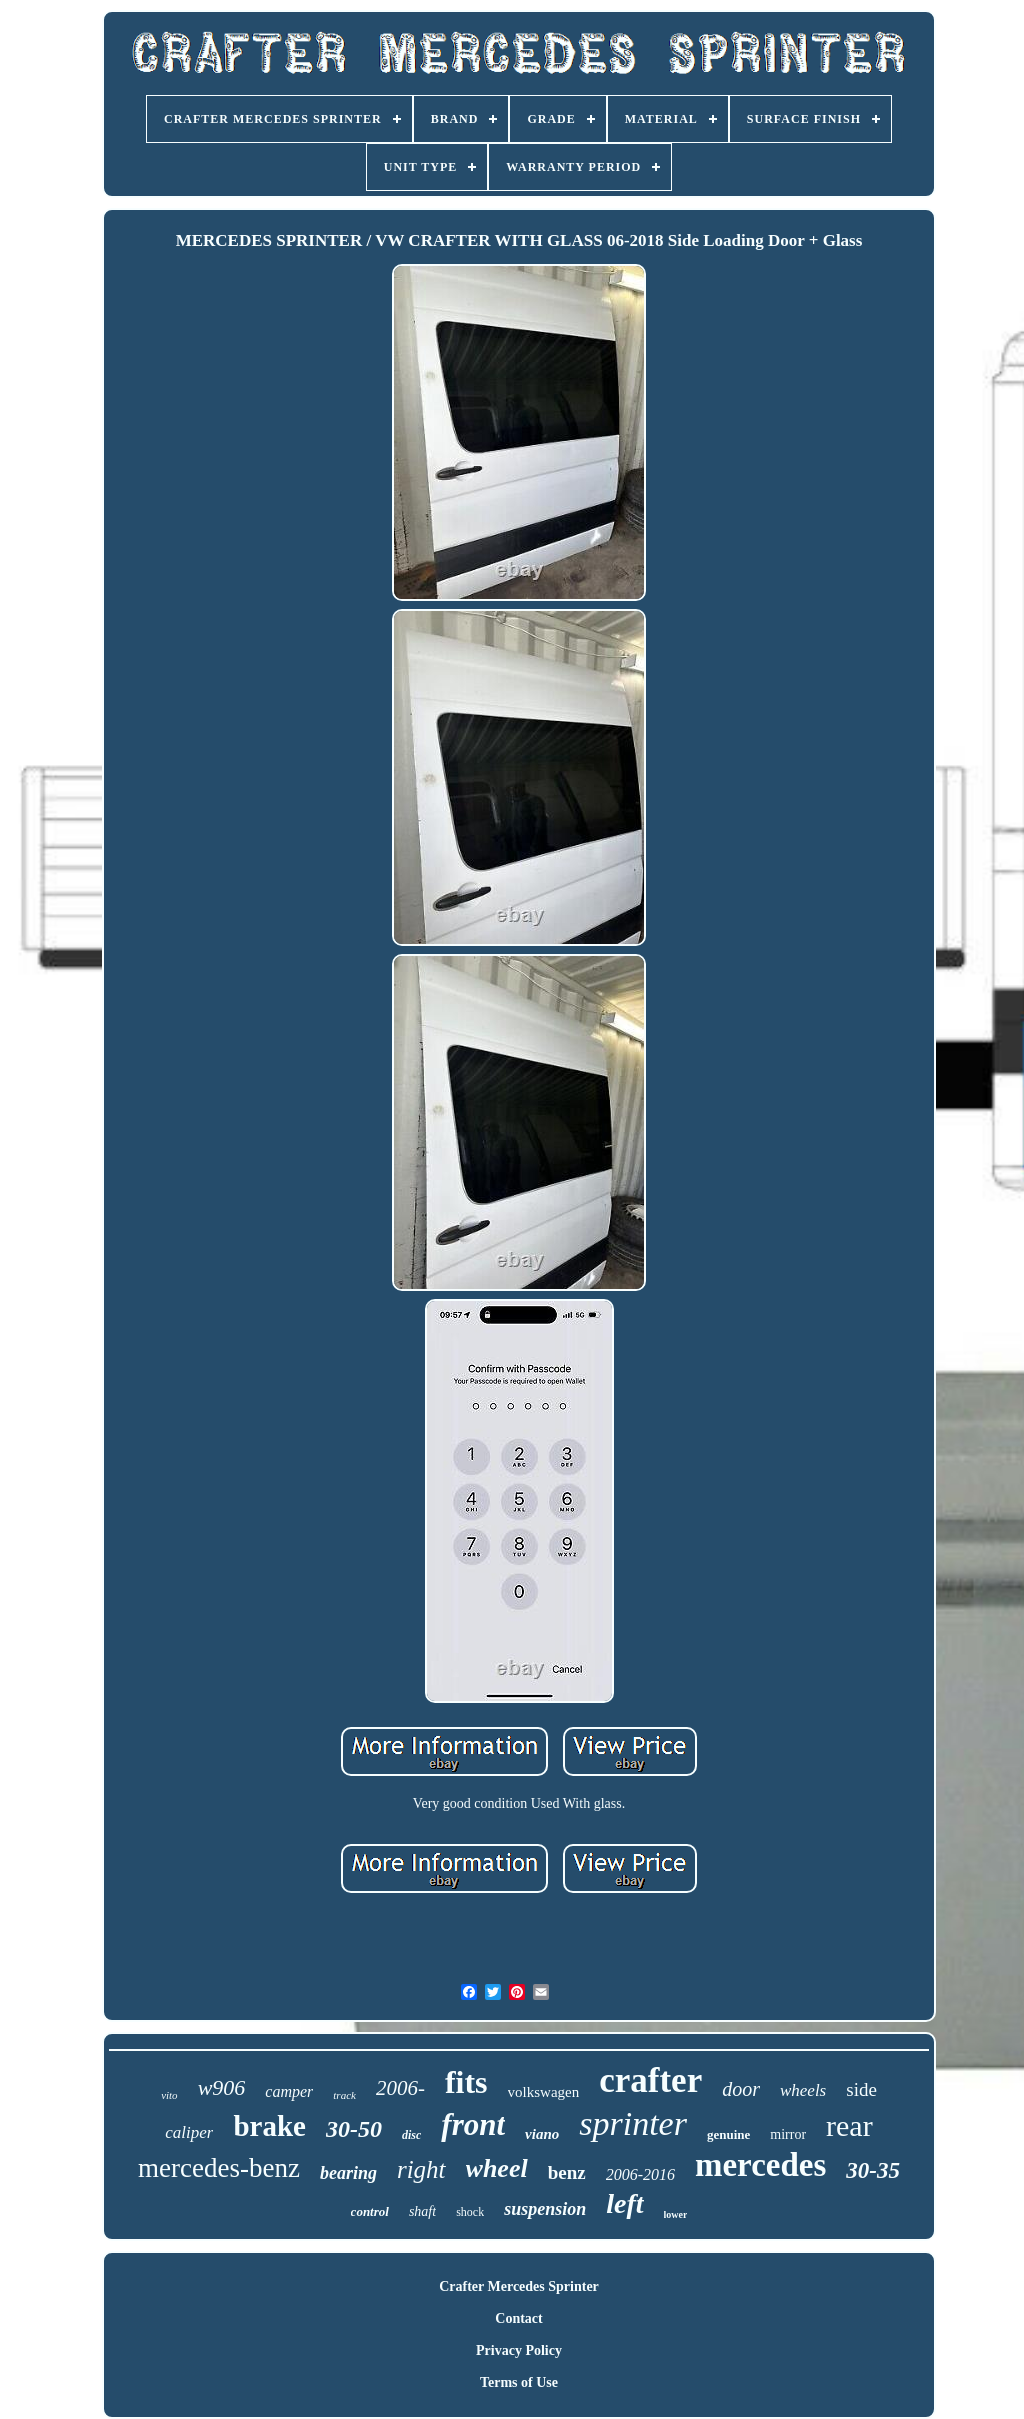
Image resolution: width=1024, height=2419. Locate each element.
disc (411, 2135)
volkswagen (544, 2092)
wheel (497, 2168)
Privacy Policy (519, 2350)
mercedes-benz (219, 2168)
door (741, 2089)
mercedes (760, 2165)
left (624, 2203)
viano (542, 2134)
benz (567, 2172)
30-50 (354, 2129)
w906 (222, 2087)
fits (466, 2082)
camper (289, 2091)
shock (470, 2212)
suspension (545, 2209)
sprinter (633, 2123)
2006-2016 (640, 2174)
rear (849, 2125)
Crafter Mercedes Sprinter (519, 2286)
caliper (189, 2132)
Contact (518, 2318)
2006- (400, 2088)
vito (169, 2095)
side (861, 2089)
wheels (803, 2090)
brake (269, 2126)
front (473, 2124)
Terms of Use (519, 2382)
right (421, 2169)
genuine (728, 2134)
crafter (650, 2080)
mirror (788, 2134)
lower (676, 2214)
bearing (348, 2173)
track (344, 2095)
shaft (422, 2211)
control (370, 2211)
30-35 (873, 2170)
